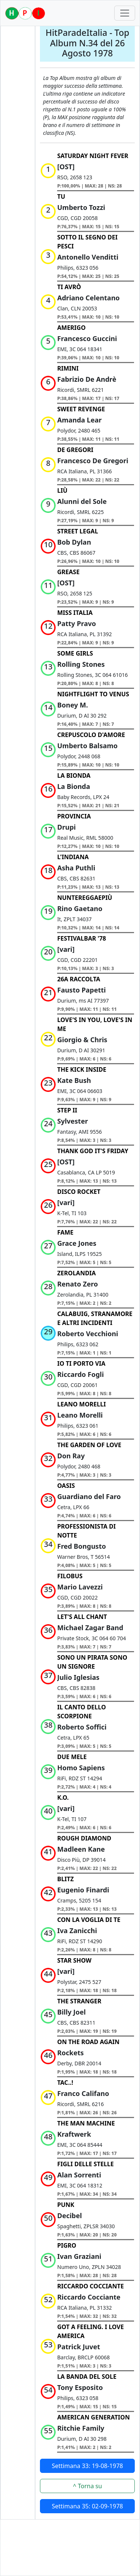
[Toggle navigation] (124, 13)
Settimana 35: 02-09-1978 (87, 2506)
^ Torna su (87, 2486)
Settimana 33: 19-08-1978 (87, 2466)
